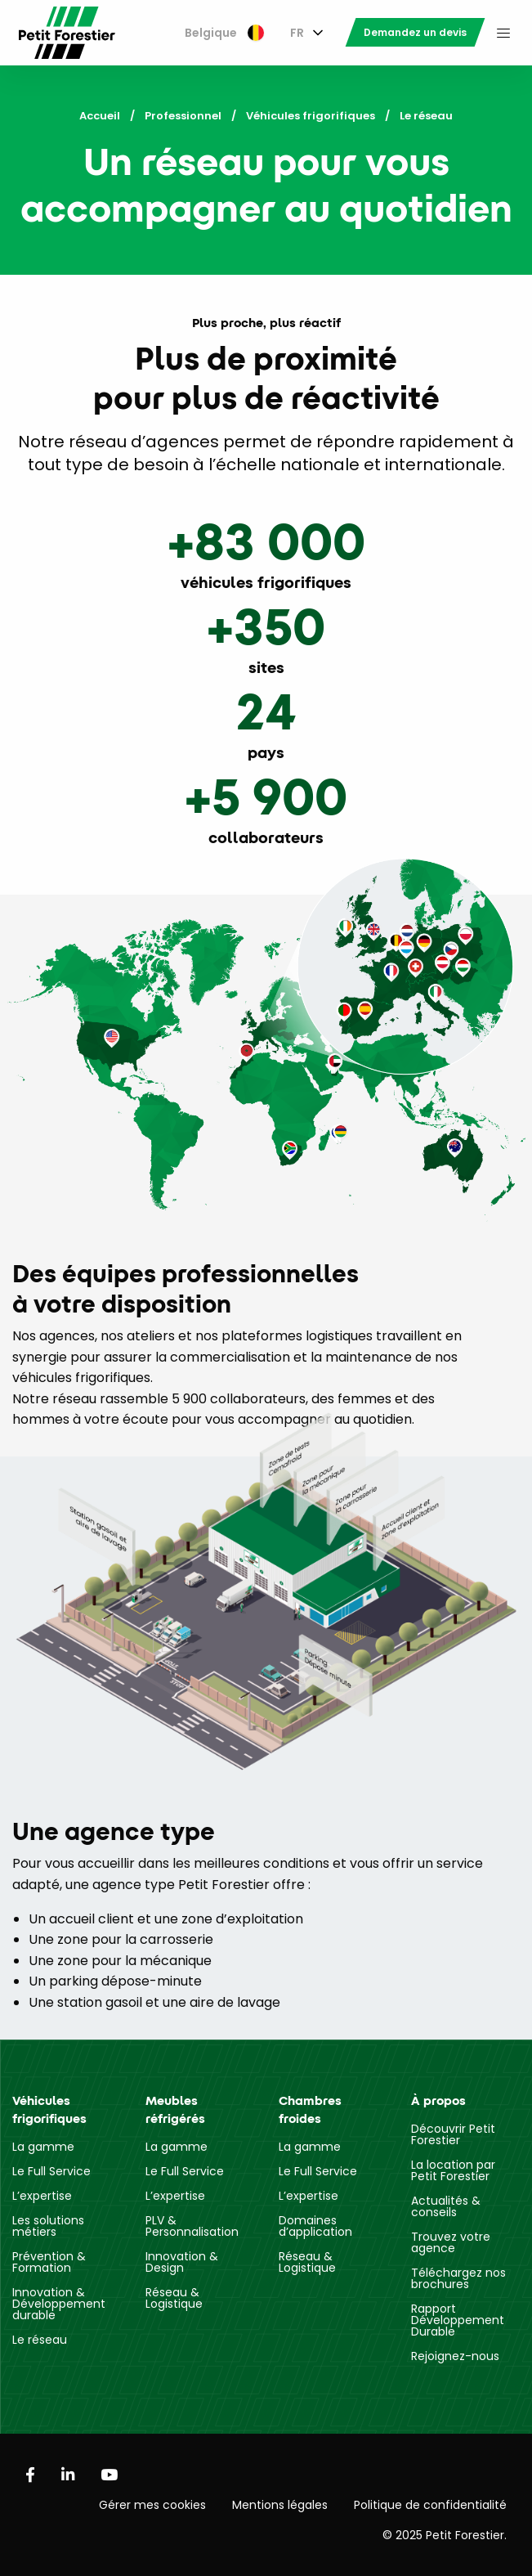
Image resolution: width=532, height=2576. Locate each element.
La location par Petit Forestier (453, 2170)
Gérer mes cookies (152, 2505)
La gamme (43, 2146)
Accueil (99, 115)
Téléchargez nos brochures (458, 2278)
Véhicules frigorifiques (310, 115)
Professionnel (183, 115)
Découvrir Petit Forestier (453, 2134)
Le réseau (39, 2339)
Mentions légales (280, 2505)
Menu (503, 33)
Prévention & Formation (49, 2262)
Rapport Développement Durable (457, 2320)
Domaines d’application (315, 2226)
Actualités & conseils (446, 2206)
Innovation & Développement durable (58, 2303)
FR (297, 33)
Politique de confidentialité (430, 2505)
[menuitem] (224, 33)
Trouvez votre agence (450, 2242)
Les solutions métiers (48, 2226)
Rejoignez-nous (455, 2356)
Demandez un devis (415, 32)
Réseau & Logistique (174, 2298)
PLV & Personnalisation (192, 2226)
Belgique (224, 33)
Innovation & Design (181, 2262)
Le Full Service (51, 2171)
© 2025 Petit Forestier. (444, 2535)
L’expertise (42, 2196)
